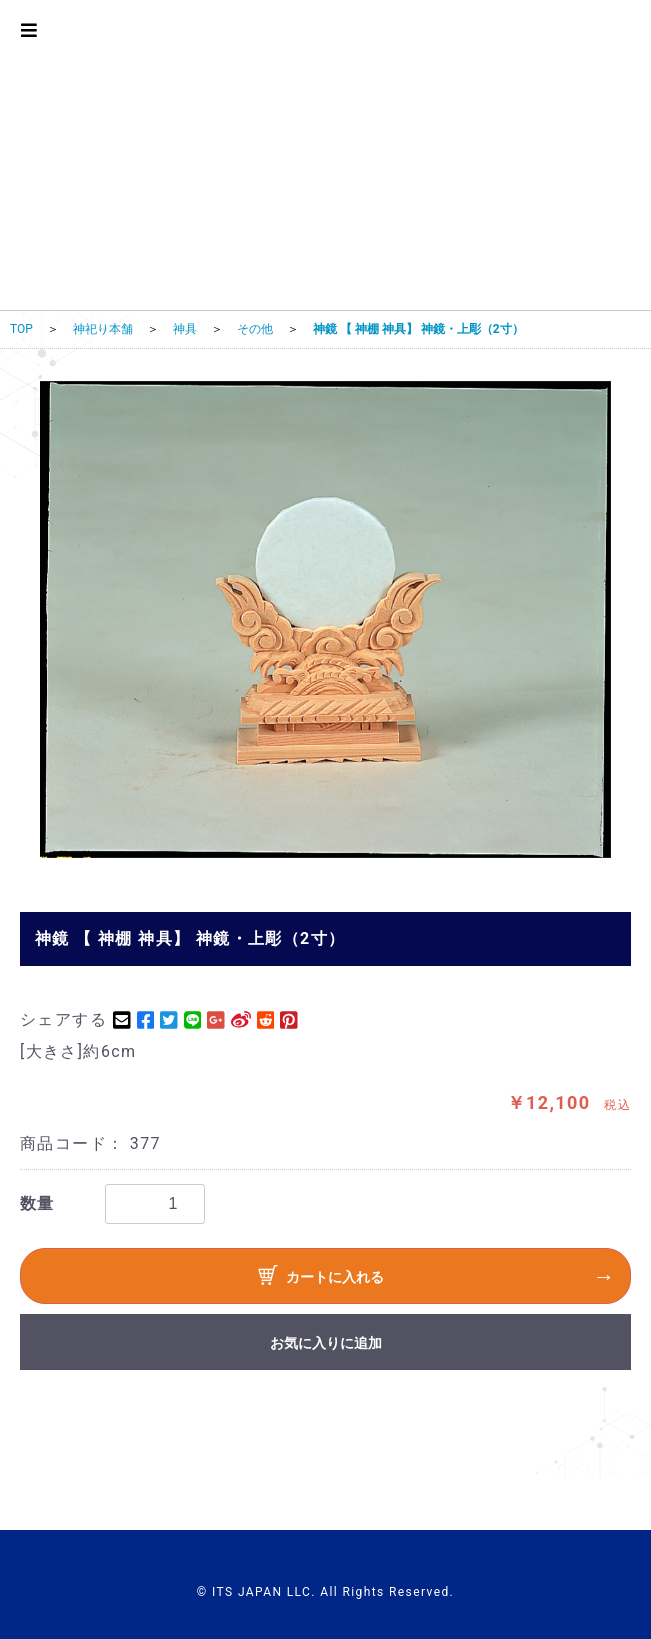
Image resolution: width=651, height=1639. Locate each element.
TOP (21, 329)
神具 (185, 329)
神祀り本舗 (103, 329)
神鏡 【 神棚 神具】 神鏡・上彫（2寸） (418, 329)
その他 (255, 329)
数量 (37, 1203)
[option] (325, 619)
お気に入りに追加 (326, 1343)
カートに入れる (321, 1278)
